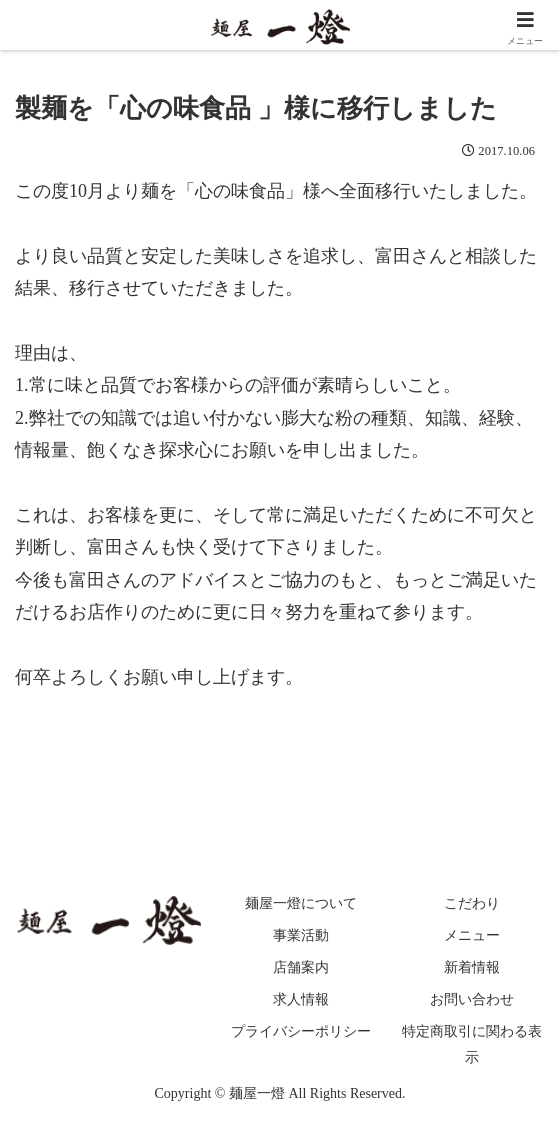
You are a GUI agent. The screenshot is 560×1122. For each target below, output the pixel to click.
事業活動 (301, 935)
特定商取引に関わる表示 (472, 1044)
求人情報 (301, 999)
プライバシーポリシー (301, 1031)
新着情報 (472, 967)
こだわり (472, 903)
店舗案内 (301, 967)
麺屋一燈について (301, 903)
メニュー (472, 935)
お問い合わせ (472, 999)
